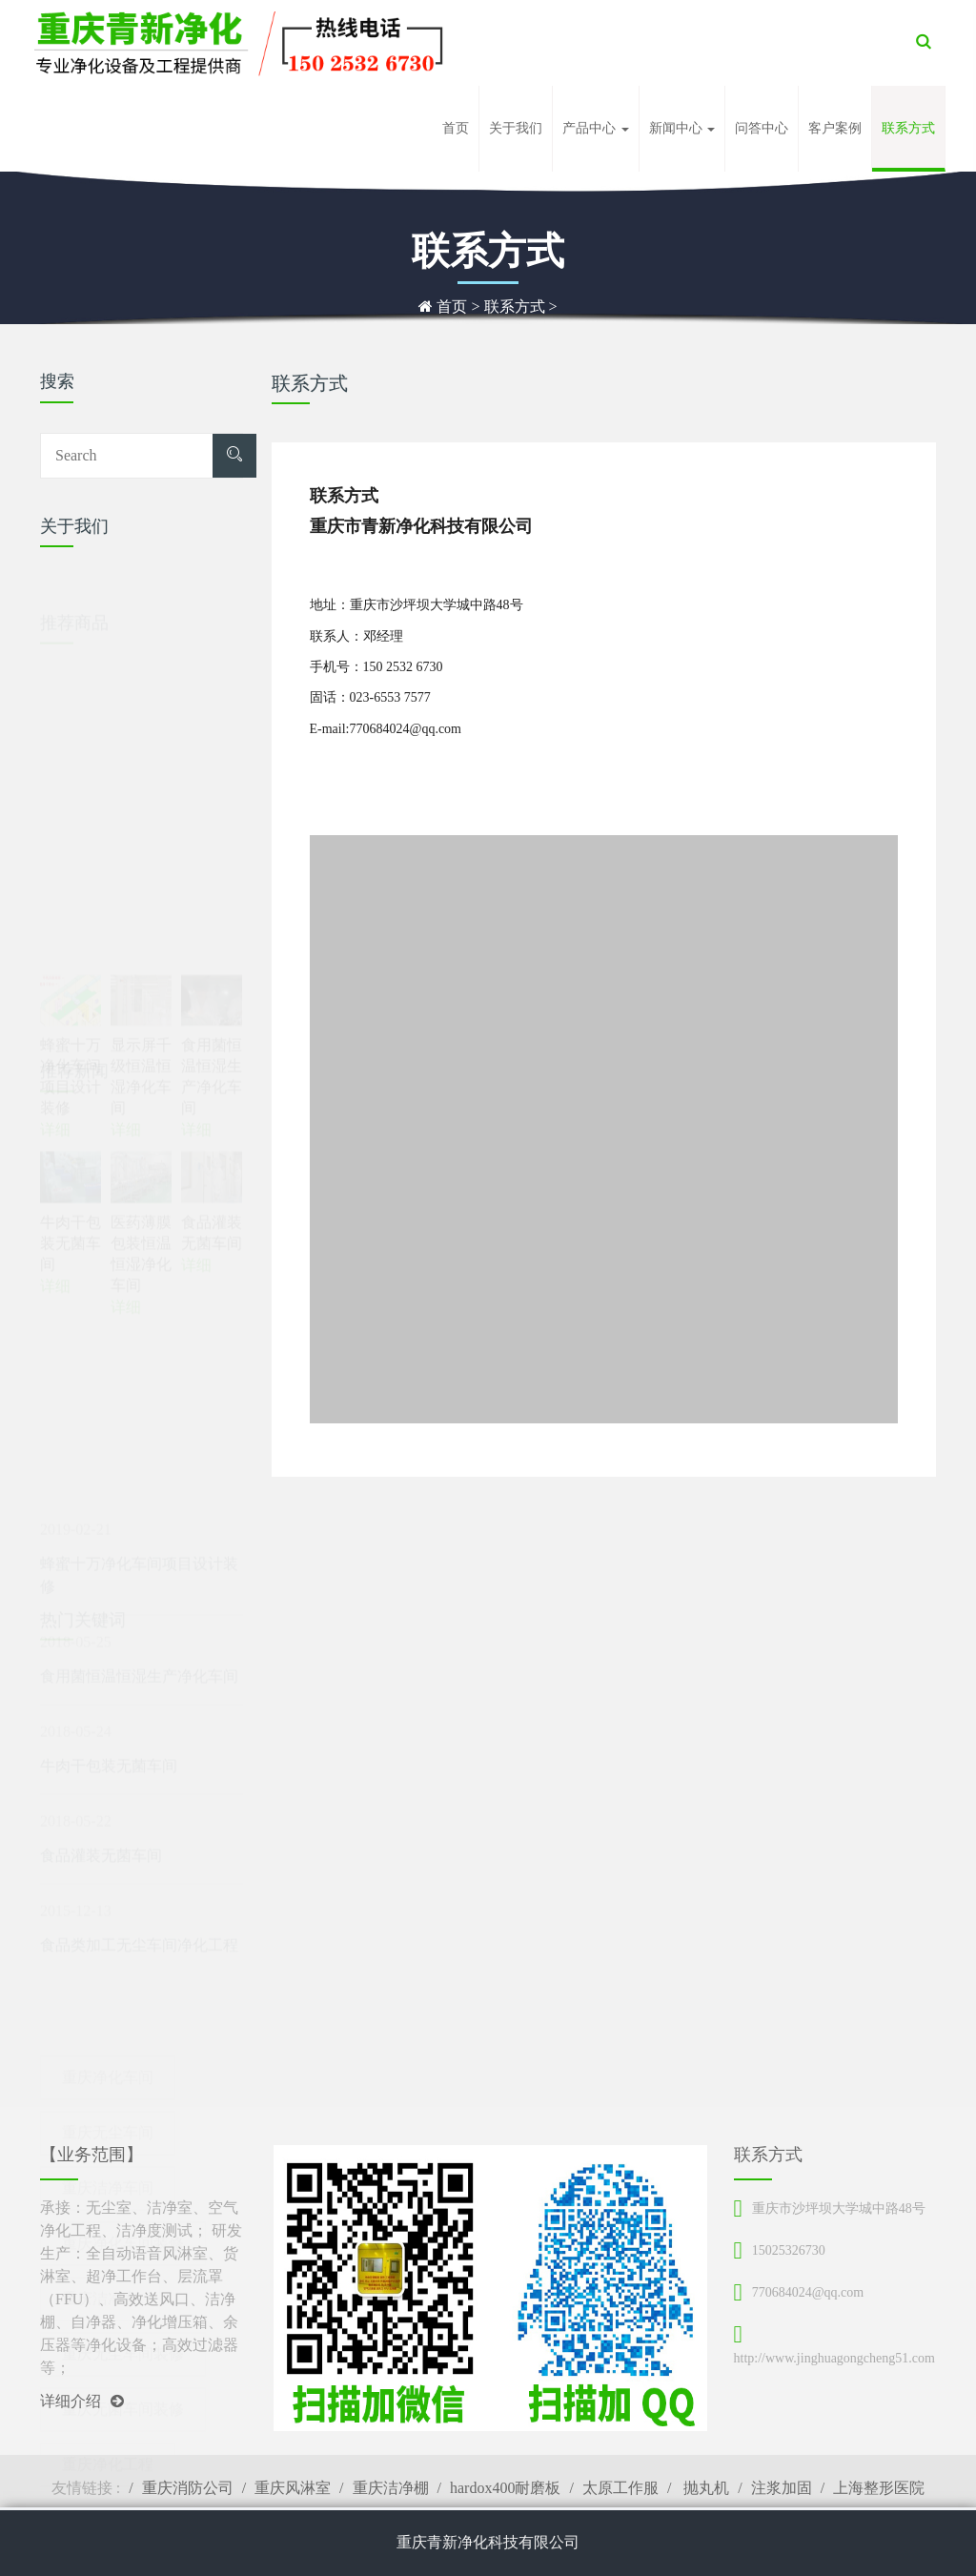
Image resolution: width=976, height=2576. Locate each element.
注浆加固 (781, 2488)
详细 (55, 1231)
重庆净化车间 (107, 2008)
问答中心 (761, 128)
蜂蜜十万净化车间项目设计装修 (139, 1503)
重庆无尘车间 (107, 2063)
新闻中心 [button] (682, 128)
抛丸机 (704, 2488)
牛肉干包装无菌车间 (108, 1695)
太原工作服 (620, 2488)
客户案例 (835, 128)
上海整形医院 (879, 2488)
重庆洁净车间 (107, 2119)
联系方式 (908, 128)
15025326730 (788, 2250)
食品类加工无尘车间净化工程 (139, 1874)
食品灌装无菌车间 (101, 1784)
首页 (455, 128)
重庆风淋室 (292, 2488)
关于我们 (515, 128)
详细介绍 (82, 2401)
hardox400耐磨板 (505, 2488)
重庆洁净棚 (391, 2488)
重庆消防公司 (188, 2488)
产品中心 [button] (595, 128)
